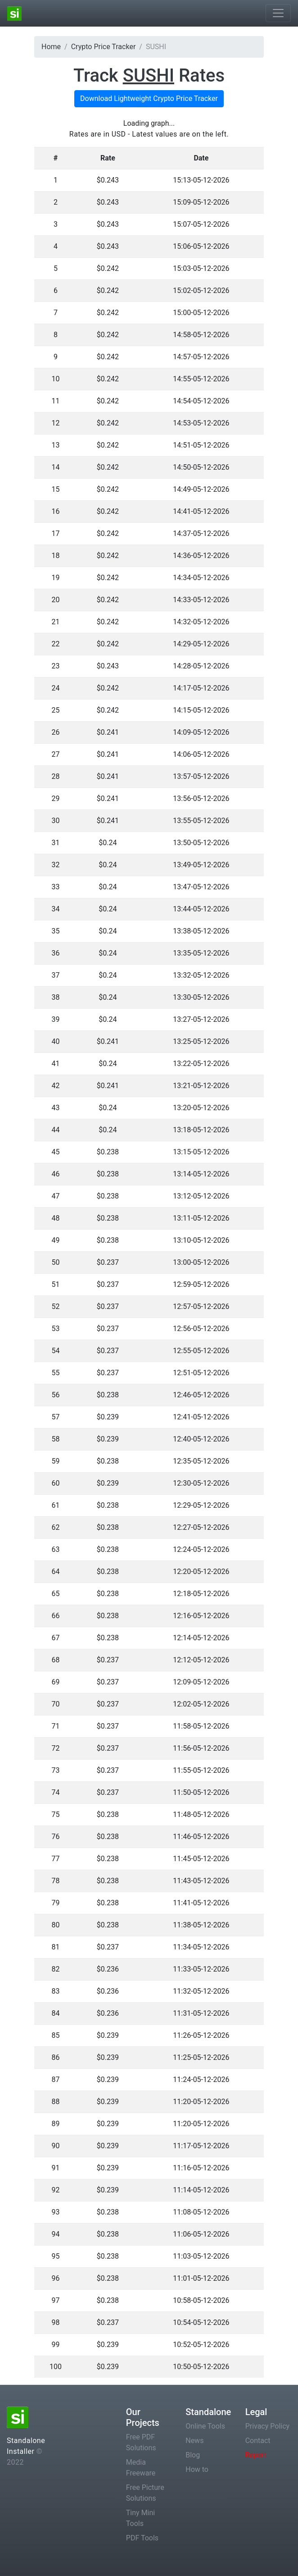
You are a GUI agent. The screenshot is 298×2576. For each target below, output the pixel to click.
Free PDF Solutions (141, 2442)
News (194, 2440)
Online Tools (205, 2426)
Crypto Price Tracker (103, 46)
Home (51, 46)
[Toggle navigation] (278, 13)
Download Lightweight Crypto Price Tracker (149, 98)
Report (256, 2455)
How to (196, 2469)
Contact (258, 2440)
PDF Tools (142, 2538)
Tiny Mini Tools (140, 2518)
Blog (192, 2455)
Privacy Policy (267, 2426)
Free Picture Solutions (145, 2493)
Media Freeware (140, 2467)
